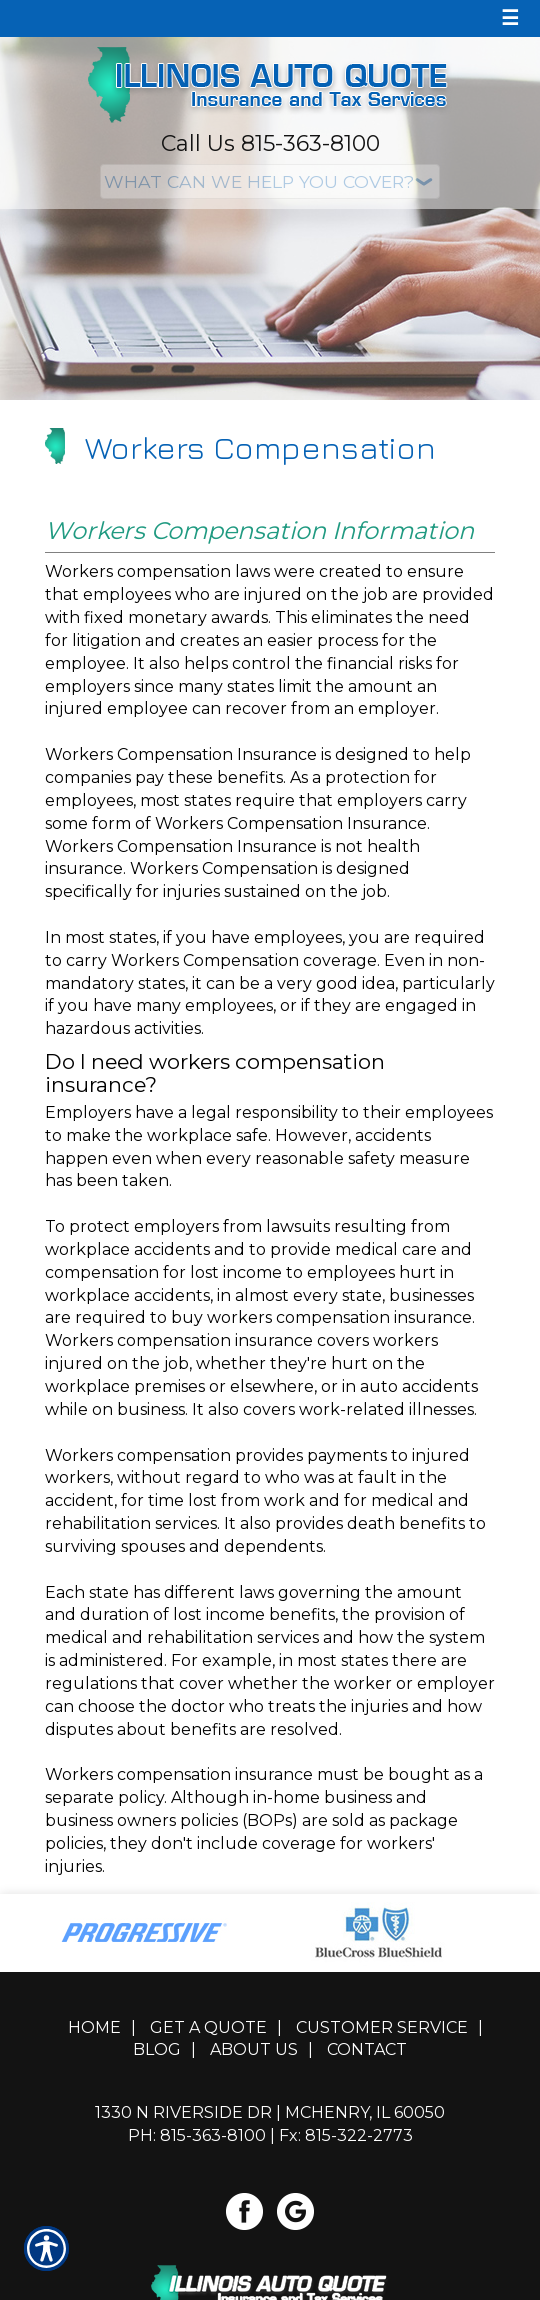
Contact (367, 2049)
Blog (157, 2049)
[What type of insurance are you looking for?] (270, 181)
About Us (254, 2049)
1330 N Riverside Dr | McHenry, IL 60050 (270, 2112)
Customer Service (382, 2027)
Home (94, 2027)
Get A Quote (208, 2027)
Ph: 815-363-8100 (197, 2135)
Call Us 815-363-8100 (270, 143)
